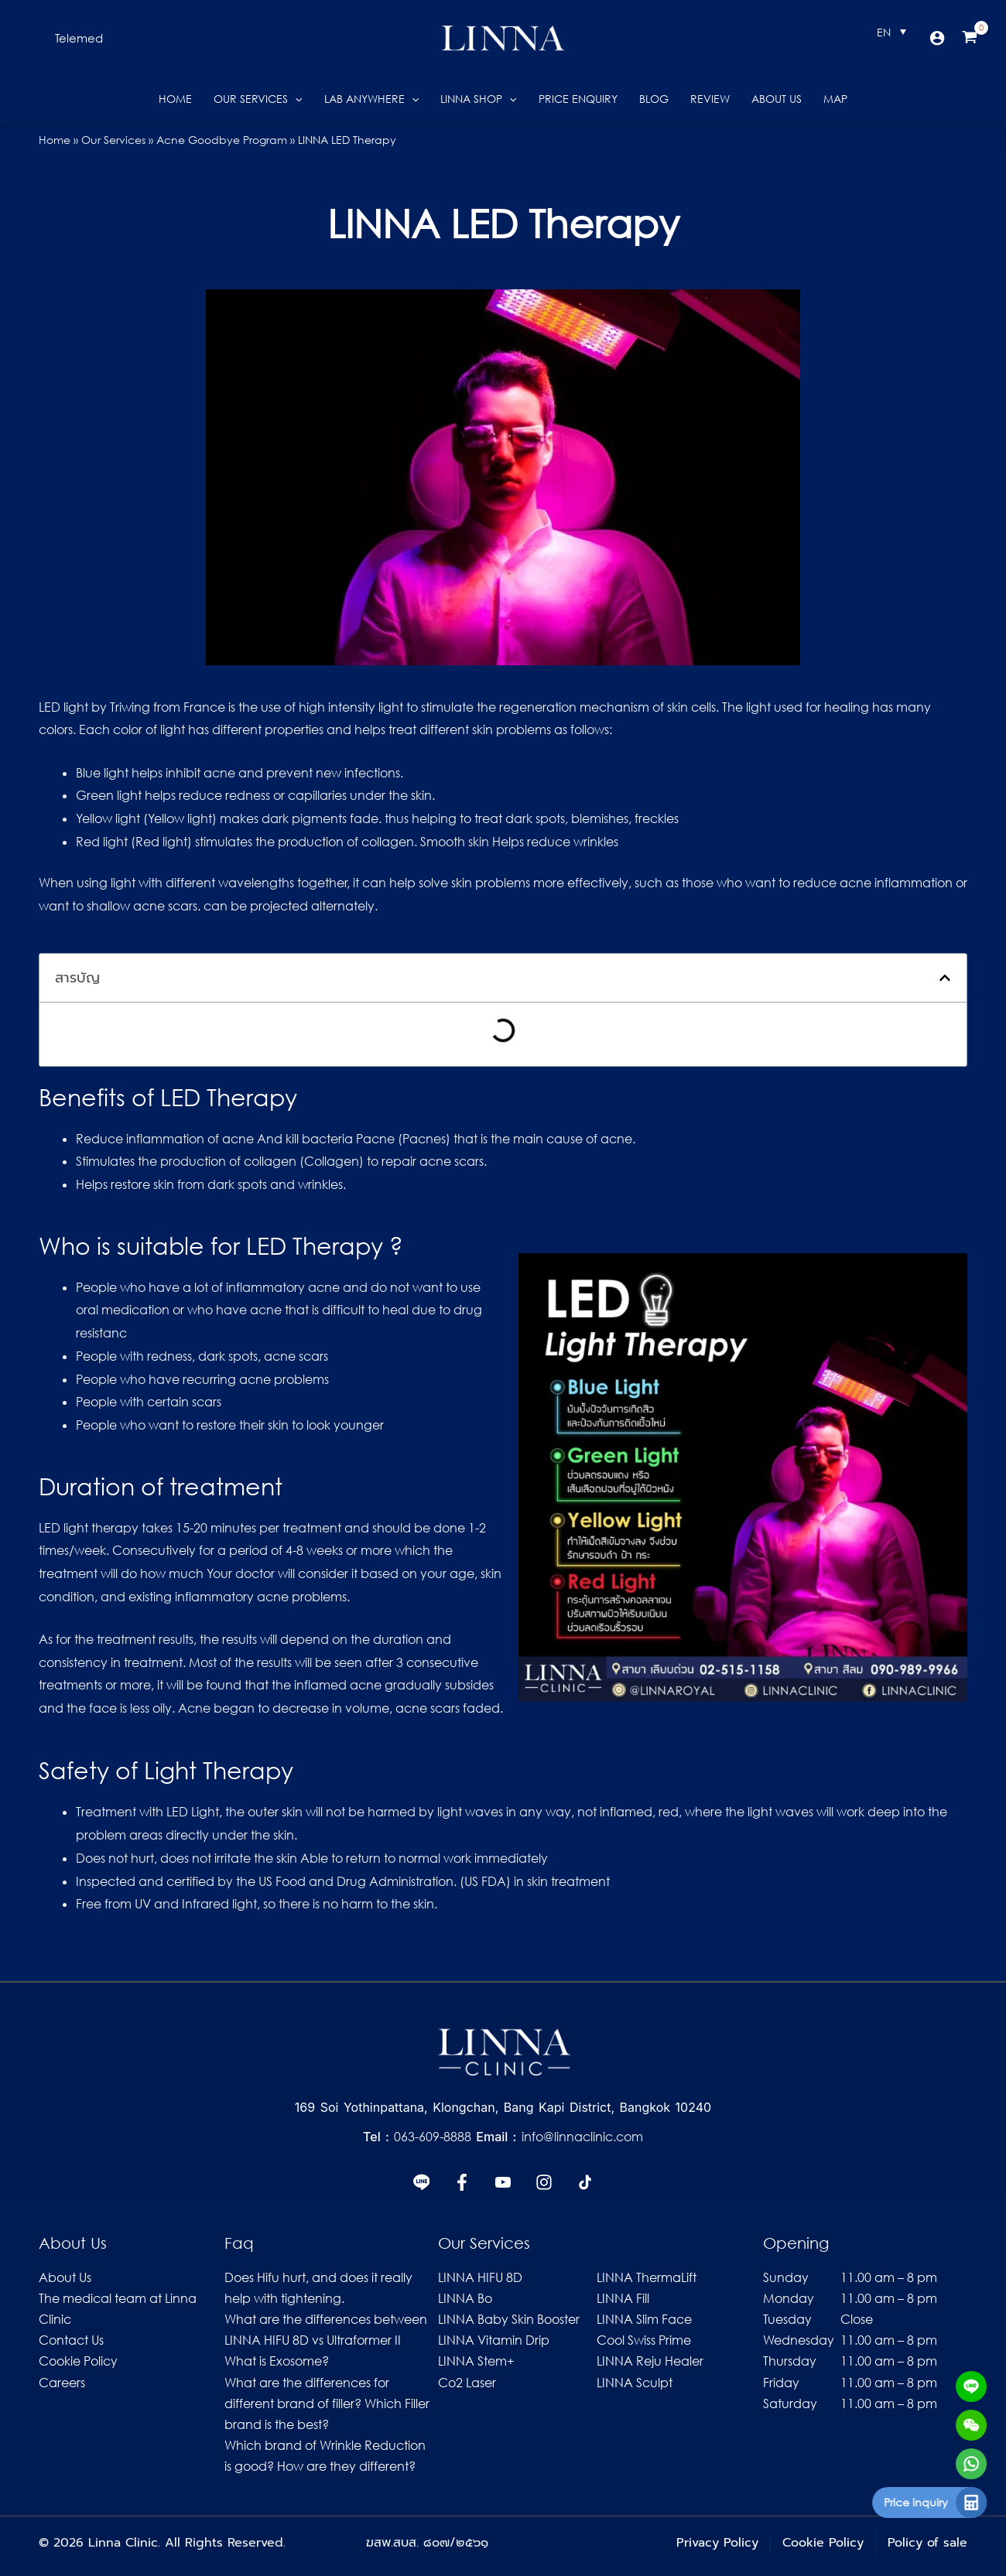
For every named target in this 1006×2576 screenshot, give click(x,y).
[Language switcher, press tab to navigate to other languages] (891, 32)
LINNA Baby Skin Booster (509, 2319)
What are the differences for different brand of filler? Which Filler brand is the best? (326, 2403)
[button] (79, 37)
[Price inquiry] (983, 2502)
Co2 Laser (467, 2382)
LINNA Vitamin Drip (493, 2340)
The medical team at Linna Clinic (118, 2309)
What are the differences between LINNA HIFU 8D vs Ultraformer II (325, 2329)
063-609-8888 (435, 2136)
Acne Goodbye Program (221, 139)
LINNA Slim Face (644, 2319)
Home (54, 139)
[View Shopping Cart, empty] (969, 38)
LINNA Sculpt (634, 2382)
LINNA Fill (623, 2298)
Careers (62, 2382)
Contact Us (71, 2340)
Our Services (113, 139)
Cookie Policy (78, 2361)
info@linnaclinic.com (582, 2136)
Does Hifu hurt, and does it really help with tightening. (318, 2288)
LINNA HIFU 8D (480, 2277)
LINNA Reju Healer (650, 2361)
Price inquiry (928, 2502)
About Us (65, 2277)
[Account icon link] (937, 38)
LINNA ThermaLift (646, 2277)
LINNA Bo (465, 2298)
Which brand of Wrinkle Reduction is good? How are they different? (325, 2456)
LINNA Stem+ (476, 2361)
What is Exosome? (276, 2361)
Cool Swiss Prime (644, 2340)
